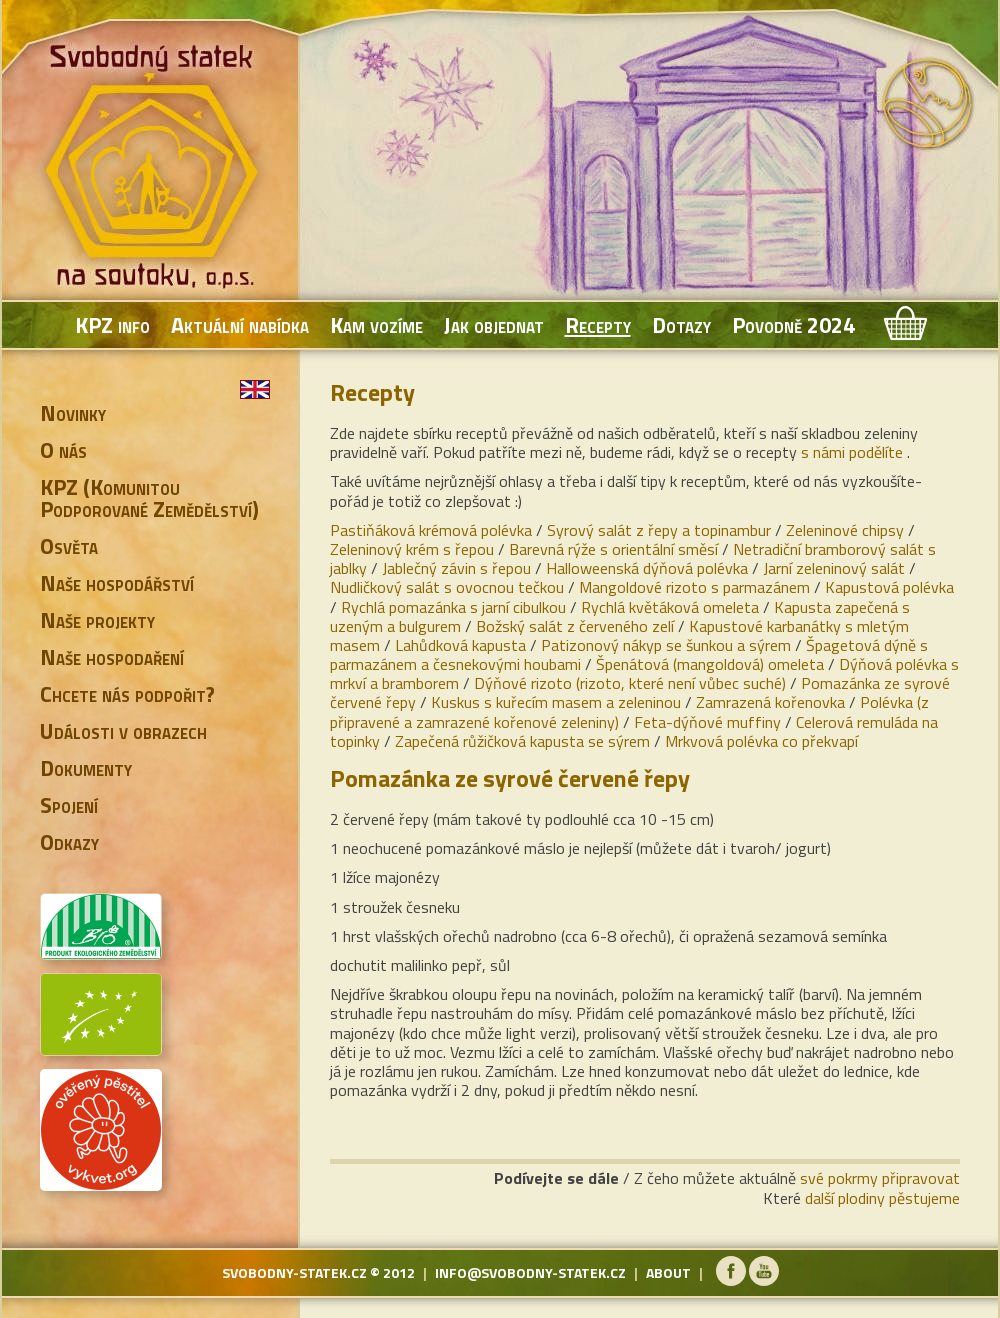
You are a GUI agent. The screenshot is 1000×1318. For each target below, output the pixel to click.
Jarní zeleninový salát (834, 568)
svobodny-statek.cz (294, 1272)
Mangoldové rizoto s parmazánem (694, 587)
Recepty (598, 325)
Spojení (69, 805)
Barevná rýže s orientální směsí (613, 549)
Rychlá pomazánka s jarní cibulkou (453, 607)
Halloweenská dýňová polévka (647, 568)
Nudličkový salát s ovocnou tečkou (447, 587)
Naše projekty (97, 620)
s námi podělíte (852, 452)
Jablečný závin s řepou (456, 568)
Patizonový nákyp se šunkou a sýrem (666, 645)
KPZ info (112, 325)
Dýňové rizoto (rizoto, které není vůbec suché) (630, 683)
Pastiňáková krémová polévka (431, 530)
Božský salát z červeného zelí (575, 626)
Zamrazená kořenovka (770, 702)
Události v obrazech (123, 731)
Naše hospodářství (117, 583)
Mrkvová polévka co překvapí (761, 741)
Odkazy (69, 842)
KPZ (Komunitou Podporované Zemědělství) (149, 498)
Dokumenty (86, 768)
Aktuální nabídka (240, 325)
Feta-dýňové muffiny (707, 722)
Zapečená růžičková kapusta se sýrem (522, 741)
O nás (63, 450)
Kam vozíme (376, 325)
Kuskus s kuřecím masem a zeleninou (556, 702)
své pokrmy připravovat (880, 1178)
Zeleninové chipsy (845, 530)
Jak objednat (494, 325)
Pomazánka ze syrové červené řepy (510, 778)
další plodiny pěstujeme (882, 1198)
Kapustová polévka (889, 587)
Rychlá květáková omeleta (670, 607)
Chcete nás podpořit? (127, 694)
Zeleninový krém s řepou (412, 549)
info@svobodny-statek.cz (530, 1272)
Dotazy (681, 325)
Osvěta (69, 546)
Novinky (73, 413)
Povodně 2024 (793, 325)
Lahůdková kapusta (460, 645)
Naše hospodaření (112, 657)
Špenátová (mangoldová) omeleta (710, 664)
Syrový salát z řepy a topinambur (659, 530)
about (668, 1272)
